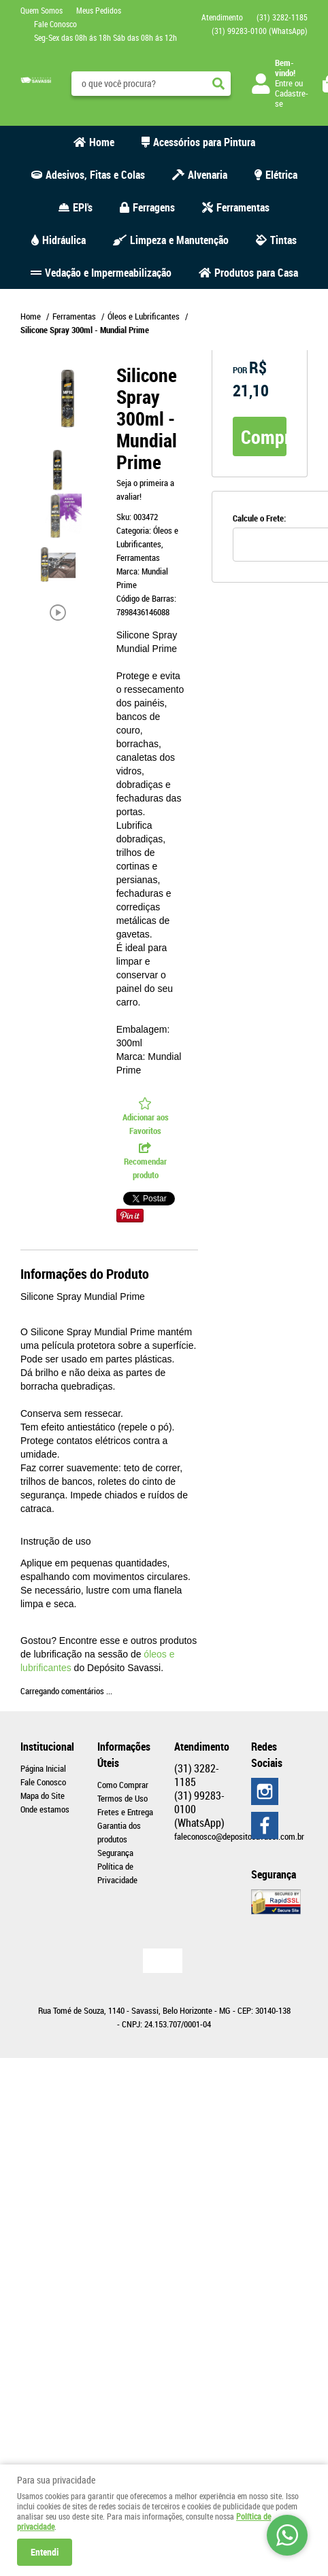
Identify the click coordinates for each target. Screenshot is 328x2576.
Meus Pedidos (98, 10)
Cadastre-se (291, 98)
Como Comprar (122, 1785)
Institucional (47, 1746)
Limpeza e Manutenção (179, 240)
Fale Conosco (55, 23)
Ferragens (154, 207)
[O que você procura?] (218, 83)
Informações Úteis (123, 1754)
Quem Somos (41, 10)
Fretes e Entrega (125, 1812)
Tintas (283, 240)
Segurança (115, 1853)
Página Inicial (43, 1768)
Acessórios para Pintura (204, 142)
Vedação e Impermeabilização (108, 272)
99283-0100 (260, 30)
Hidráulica (64, 240)
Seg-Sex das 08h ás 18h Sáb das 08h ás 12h (105, 37)
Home (101, 142)
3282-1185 (282, 17)
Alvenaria (207, 174)
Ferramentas (242, 207)
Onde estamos (44, 1809)
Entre (284, 83)
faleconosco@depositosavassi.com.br (239, 1836)
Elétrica (281, 174)
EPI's (83, 207)
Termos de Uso (122, 1798)
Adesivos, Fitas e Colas (95, 174)
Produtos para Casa (256, 272)
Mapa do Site (42, 1795)
